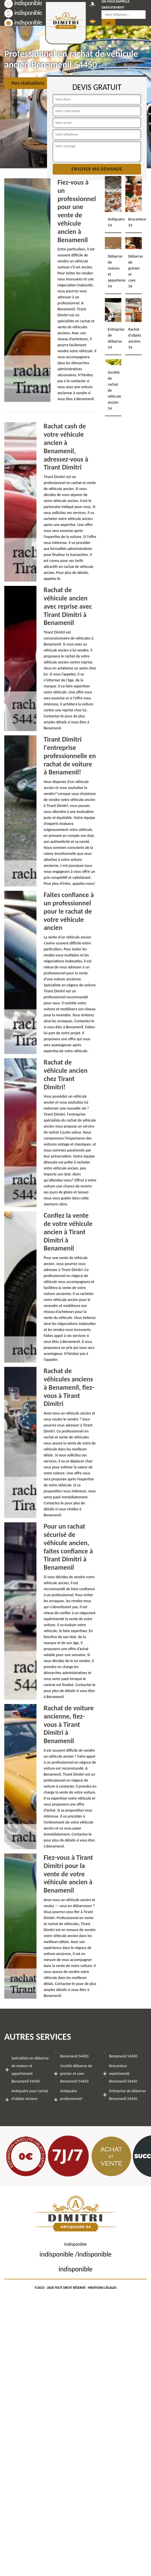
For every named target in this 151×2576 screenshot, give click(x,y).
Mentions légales (102, 2288)
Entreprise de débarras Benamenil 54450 (127, 2095)
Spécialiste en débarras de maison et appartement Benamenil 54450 (30, 2070)
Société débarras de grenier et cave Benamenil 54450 (76, 2073)
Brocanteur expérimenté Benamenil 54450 (123, 2073)
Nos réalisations (27, 83)
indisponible (23, 13)
